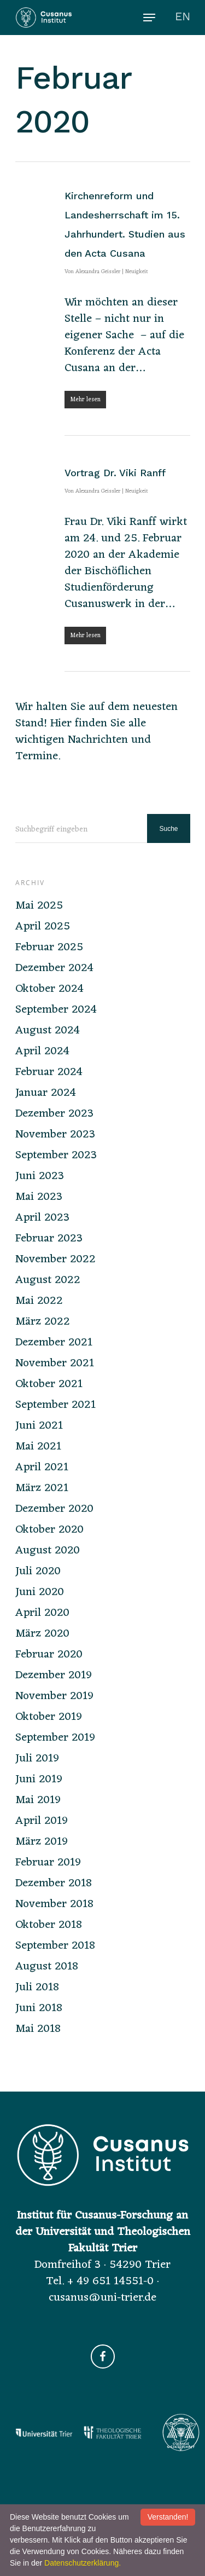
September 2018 (55, 1946)
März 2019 (41, 1842)
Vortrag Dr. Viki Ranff (115, 472)
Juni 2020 (39, 1592)
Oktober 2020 (49, 1530)
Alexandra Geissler (97, 271)
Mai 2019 (38, 1800)
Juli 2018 (37, 1987)
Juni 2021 (39, 1426)
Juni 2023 (39, 1176)
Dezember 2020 (54, 1509)
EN (182, 16)
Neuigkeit (136, 271)
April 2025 (42, 927)
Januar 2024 (45, 1093)
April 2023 (42, 1218)
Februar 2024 (49, 1072)
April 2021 (41, 1467)
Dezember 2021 (53, 1343)
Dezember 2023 (54, 1114)
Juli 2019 (37, 1759)
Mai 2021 (38, 1447)
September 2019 (55, 1738)
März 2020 (42, 1634)
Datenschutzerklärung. (82, 2562)
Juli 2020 (38, 1571)
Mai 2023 (38, 1197)
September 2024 (56, 1010)
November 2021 (54, 1363)
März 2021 (41, 1488)
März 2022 (42, 1322)
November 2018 (54, 1904)
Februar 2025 (49, 947)
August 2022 (47, 1280)
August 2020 (47, 1551)
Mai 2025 (39, 906)
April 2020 (42, 1613)
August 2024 (47, 1031)
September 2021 (55, 1405)
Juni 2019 (38, 1779)
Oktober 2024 (49, 989)
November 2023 (55, 1135)
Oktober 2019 (48, 1717)
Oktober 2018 (48, 1925)
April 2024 (42, 1051)
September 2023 (56, 1155)
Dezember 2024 (54, 968)
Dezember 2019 (53, 1675)
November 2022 (55, 1259)
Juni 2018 (38, 2008)
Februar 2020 (49, 1655)
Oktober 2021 (49, 1384)
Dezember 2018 (53, 1883)
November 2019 (54, 1696)
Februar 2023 (49, 1239)
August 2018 (46, 1967)
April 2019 (41, 1821)
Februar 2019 (48, 1863)
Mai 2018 (38, 2029)
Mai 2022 (39, 1301)
